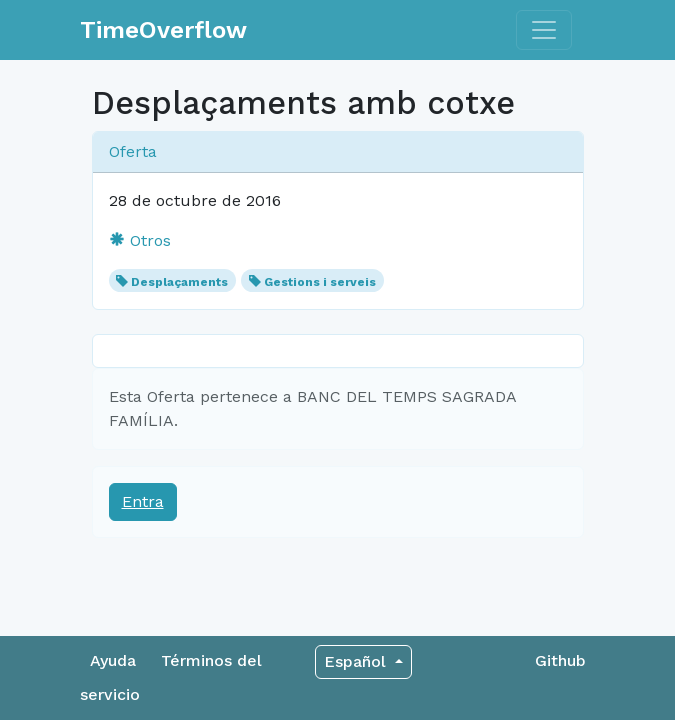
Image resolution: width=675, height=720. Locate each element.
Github (560, 660)
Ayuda (113, 660)
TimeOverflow (163, 30)
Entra (143, 501)
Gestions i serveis (320, 282)
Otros (140, 240)
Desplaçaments (179, 282)
